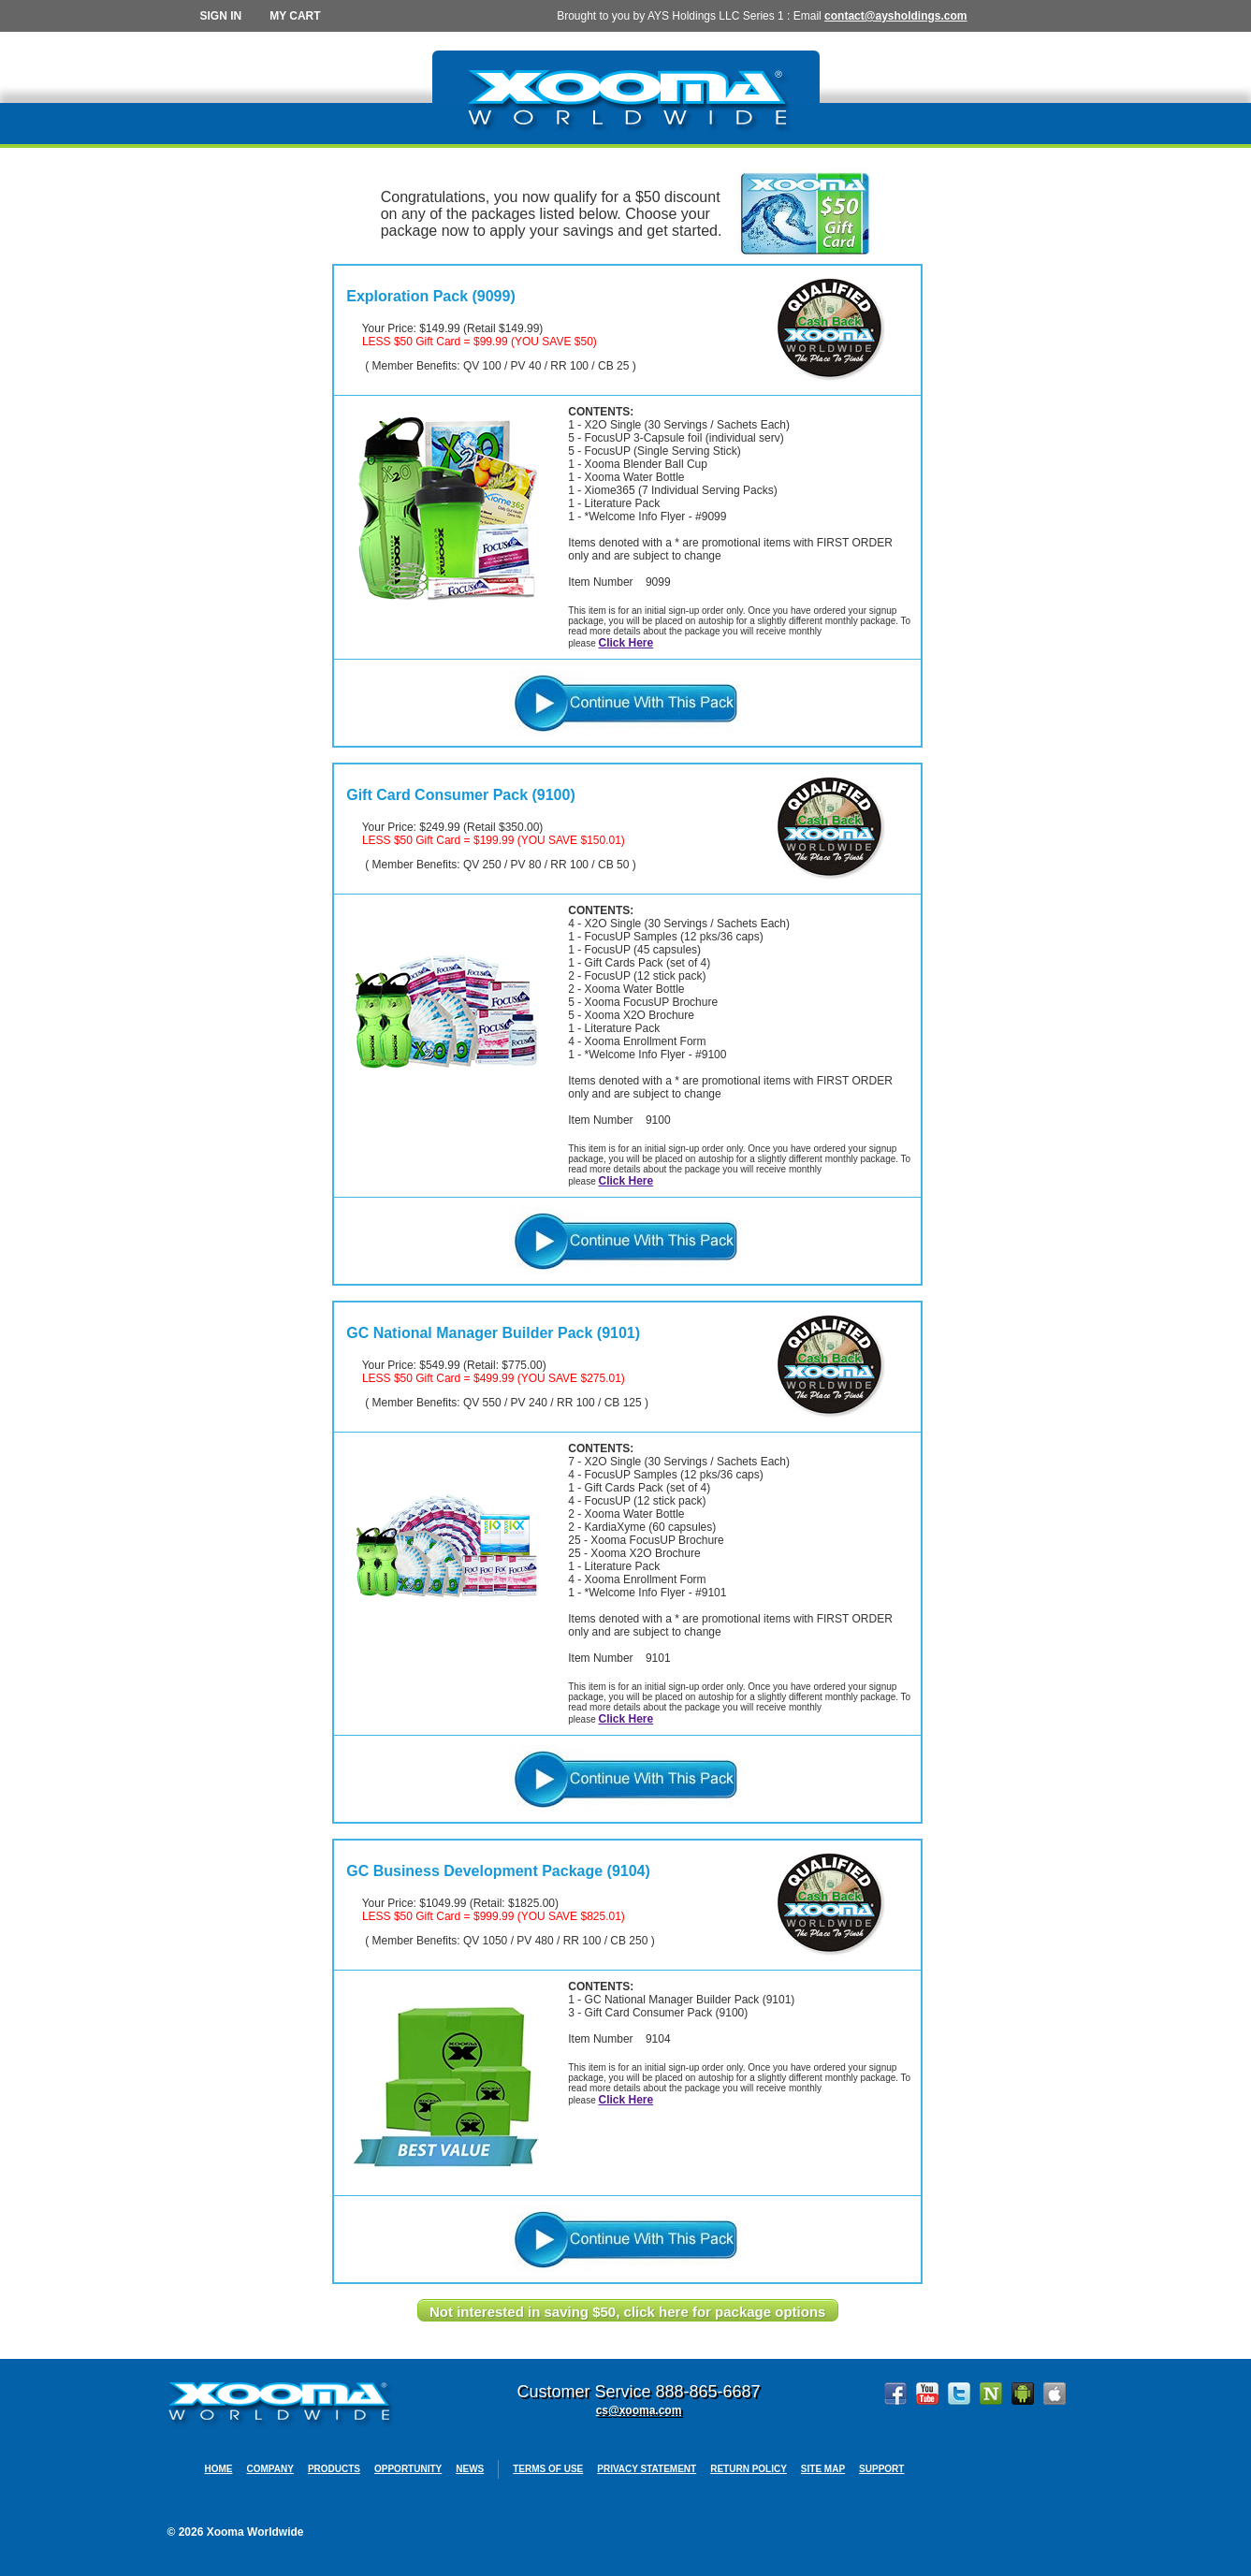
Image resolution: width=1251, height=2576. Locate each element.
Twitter (959, 2393)
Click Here (625, 642)
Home (219, 2469)
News (470, 2469)
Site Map (823, 2469)
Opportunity (408, 2469)
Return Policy (748, 2469)
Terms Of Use (548, 2469)
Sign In (221, 15)
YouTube (927, 2393)
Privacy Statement (646, 2469)
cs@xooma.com (639, 2410)
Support (881, 2469)
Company (270, 2469)
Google (1022, 2393)
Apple (1054, 2393)
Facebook (895, 2393)
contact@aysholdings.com (895, 15)
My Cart (294, 15)
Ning (991, 2393)
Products (334, 2469)
